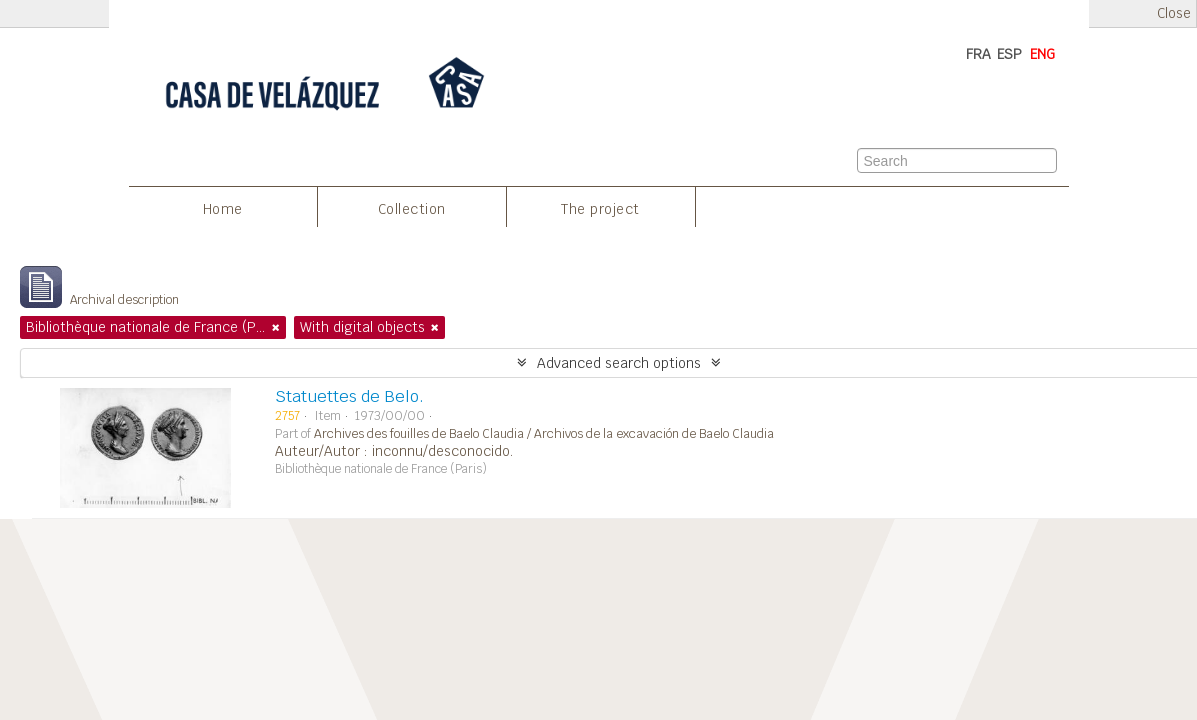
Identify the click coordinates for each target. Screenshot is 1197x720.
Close (1174, 13)
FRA (978, 54)
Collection (412, 209)
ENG (1042, 54)
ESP (1009, 54)
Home (223, 209)
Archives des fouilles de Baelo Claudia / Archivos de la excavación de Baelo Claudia (544, 434)
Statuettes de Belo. (349, 396)
